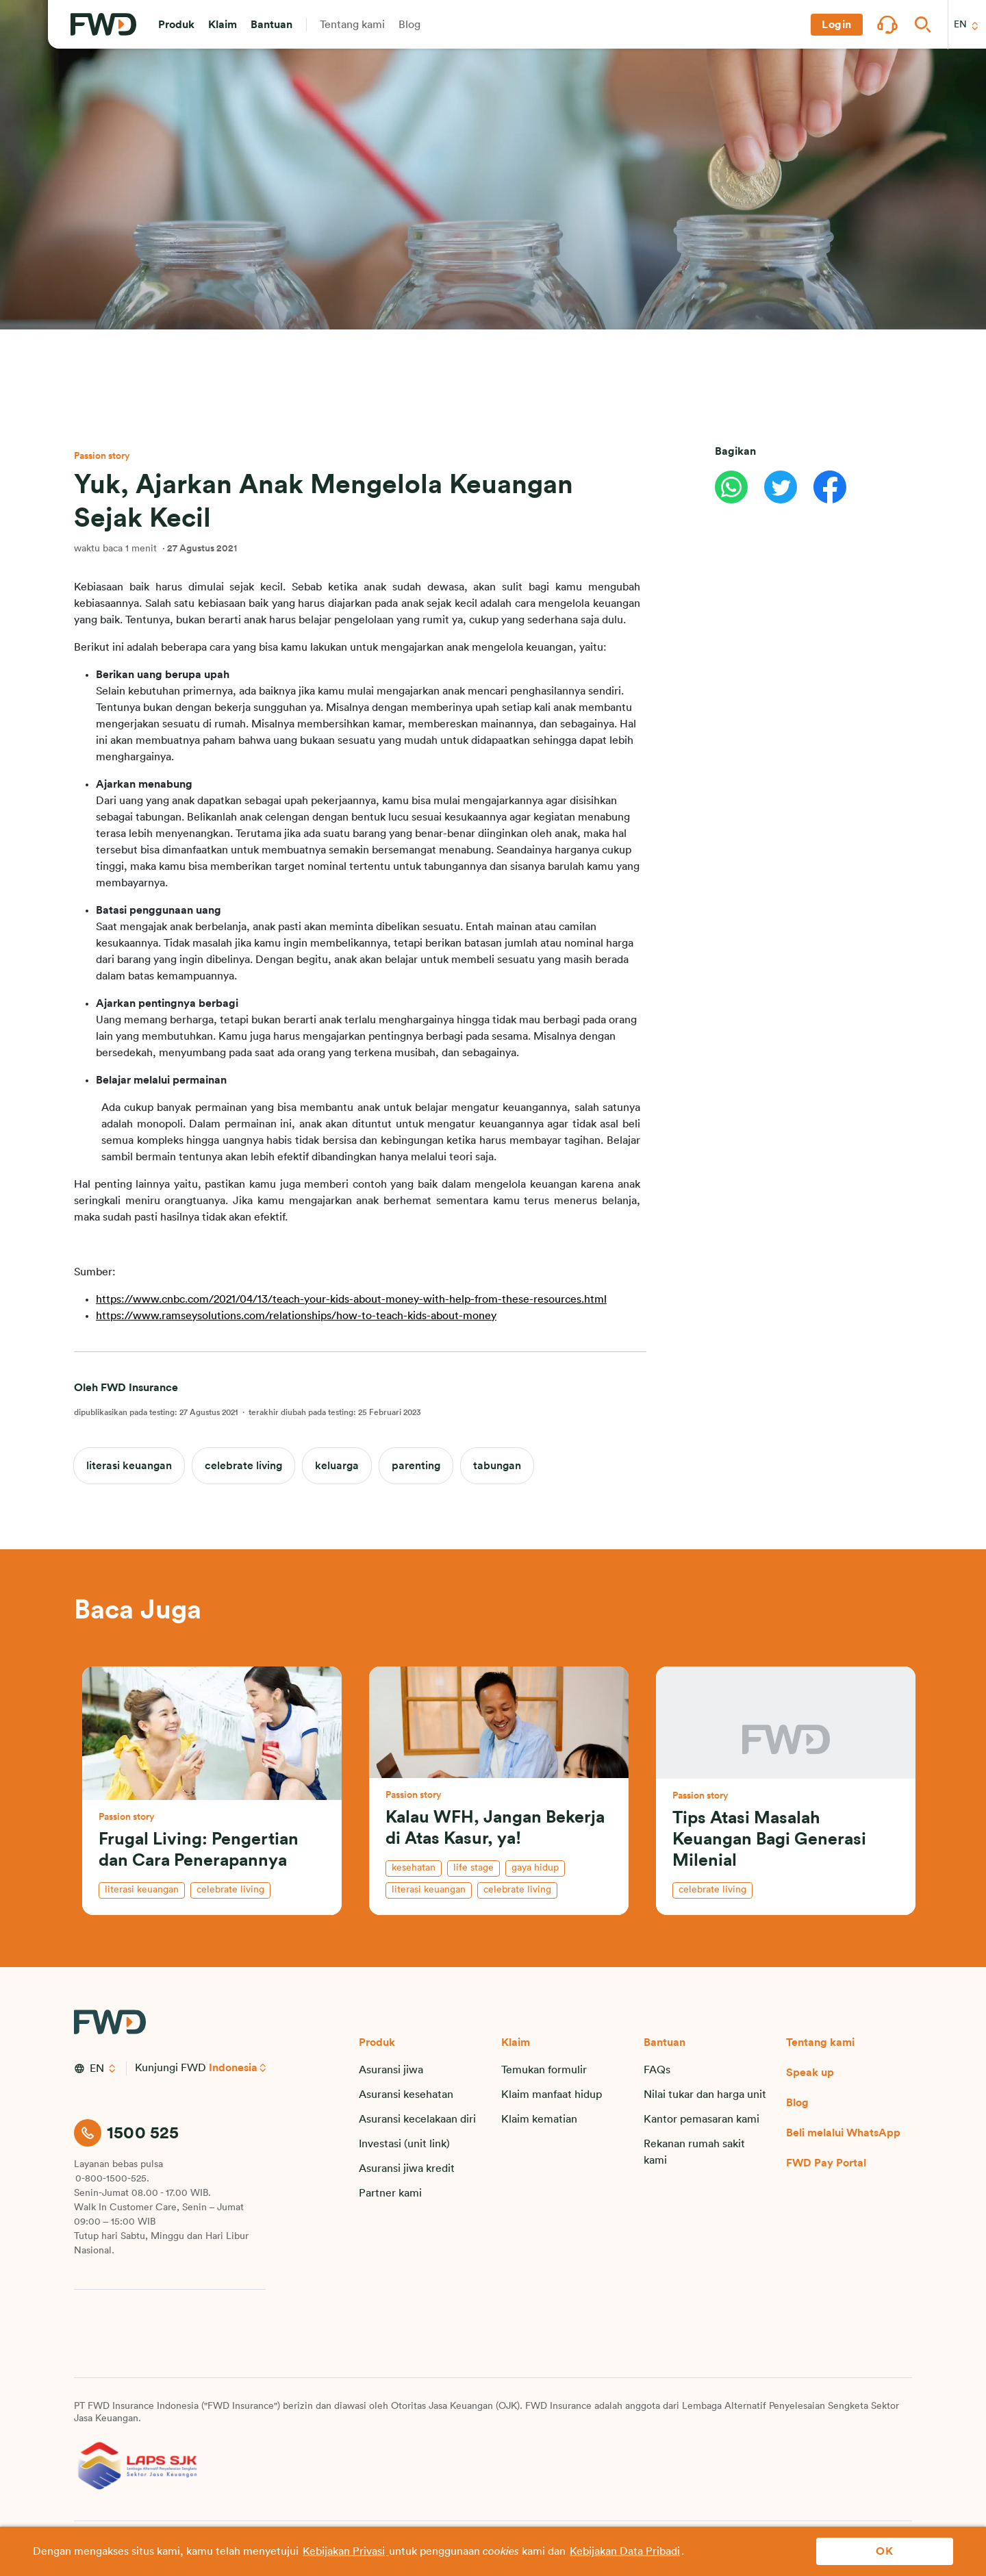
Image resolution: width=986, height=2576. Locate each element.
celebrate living (243, 1465)
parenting (416, 1465)
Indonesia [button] (234, 2067)
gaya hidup (535, 1868)
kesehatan (413, 1868)
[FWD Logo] (103, 25)
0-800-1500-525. (112, 2179)
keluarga (337, 1465)
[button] (176, 24)
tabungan (497, 1465)
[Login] (837, 25)
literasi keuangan (129, 1465)
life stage (473, 1868)
